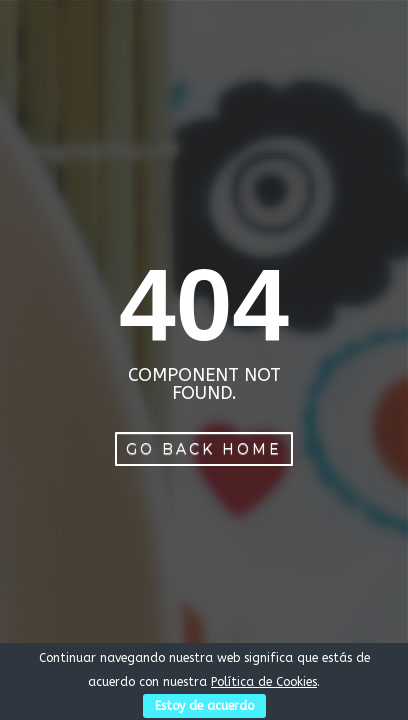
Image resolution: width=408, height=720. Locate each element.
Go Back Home (204, 449)
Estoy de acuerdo (204, 706)
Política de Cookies (264, 682)
